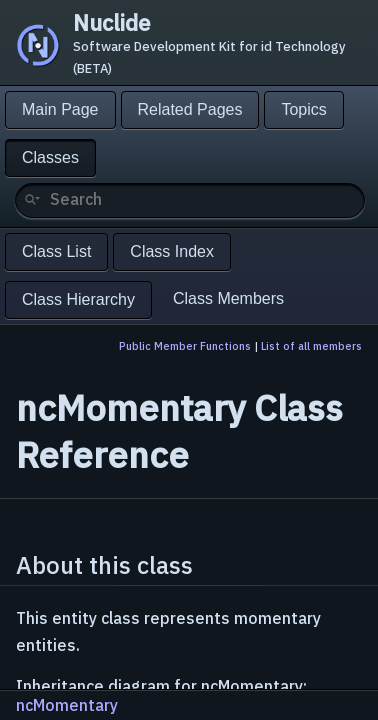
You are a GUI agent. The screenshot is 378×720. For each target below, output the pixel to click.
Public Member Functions (185, 346)
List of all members (311, 346)
